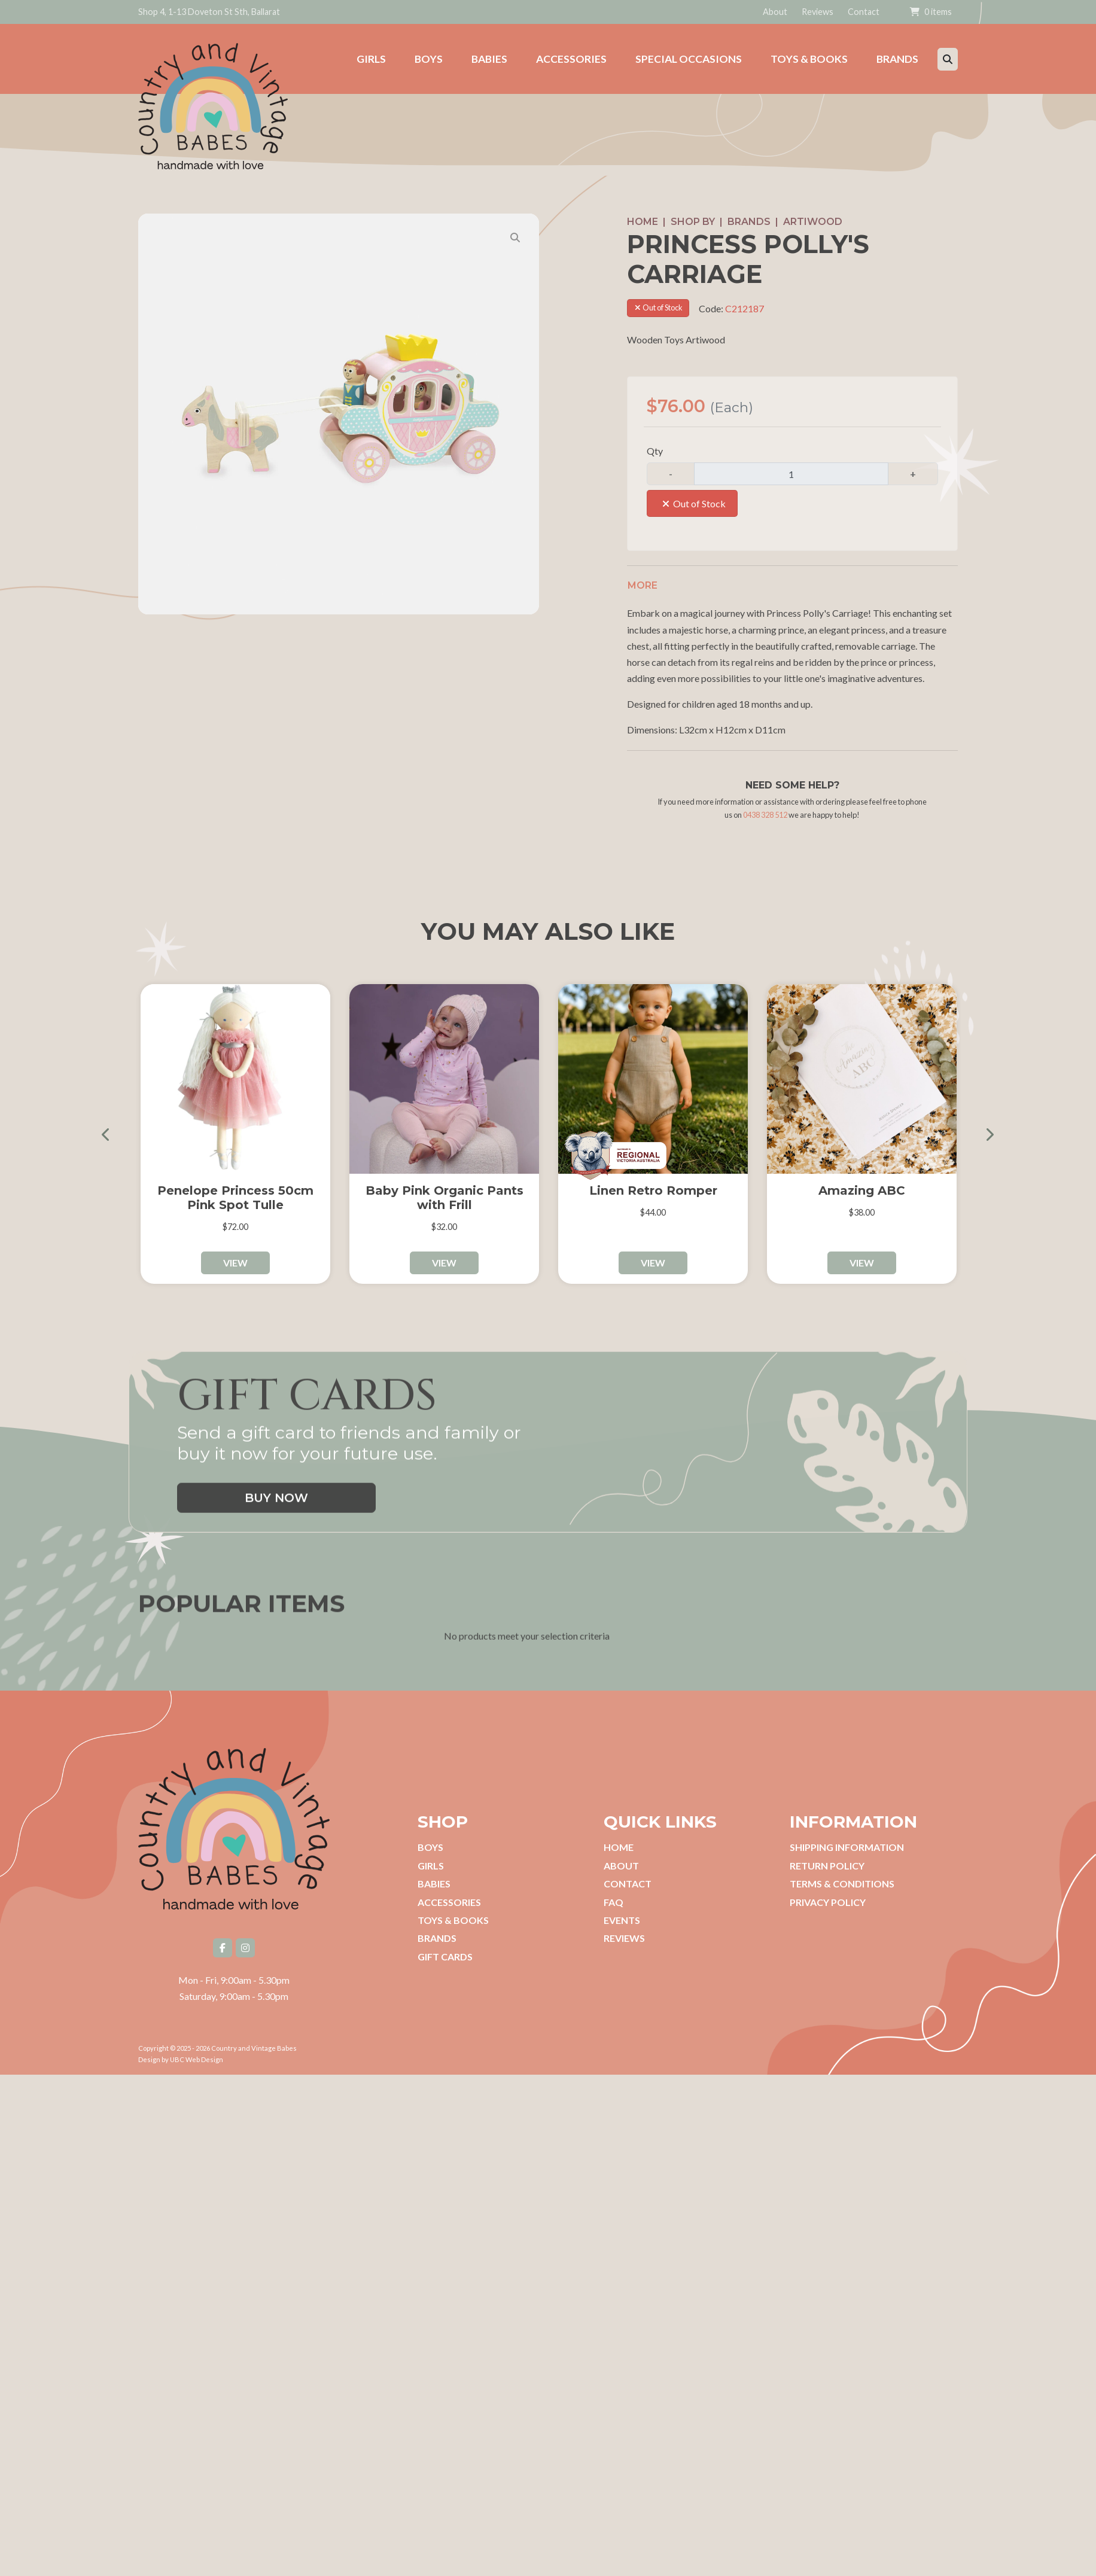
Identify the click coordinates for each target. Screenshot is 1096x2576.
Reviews (817, 12)
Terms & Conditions (842, 1883)
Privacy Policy (828, 1902)
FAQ (613, 1902)
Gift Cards (445, 1956)
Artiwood (812, 221)
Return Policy (827, 1865)
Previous (111, 1133)
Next (985, 1133)
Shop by (693, 221)
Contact (863, 12)
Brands (749, 221)
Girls (431, 1865)
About (775, 12)
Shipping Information (847, 1847)
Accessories (449, 1902)
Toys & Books (453, 1920)
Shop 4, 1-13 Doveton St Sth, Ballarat (209, 12)
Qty (655, 450)
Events (622, 1920)
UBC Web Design (196, 2059)
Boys (430, 1847)
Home (642, 221)
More (642, 585)
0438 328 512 (765, 815)
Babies (434, 1883)
